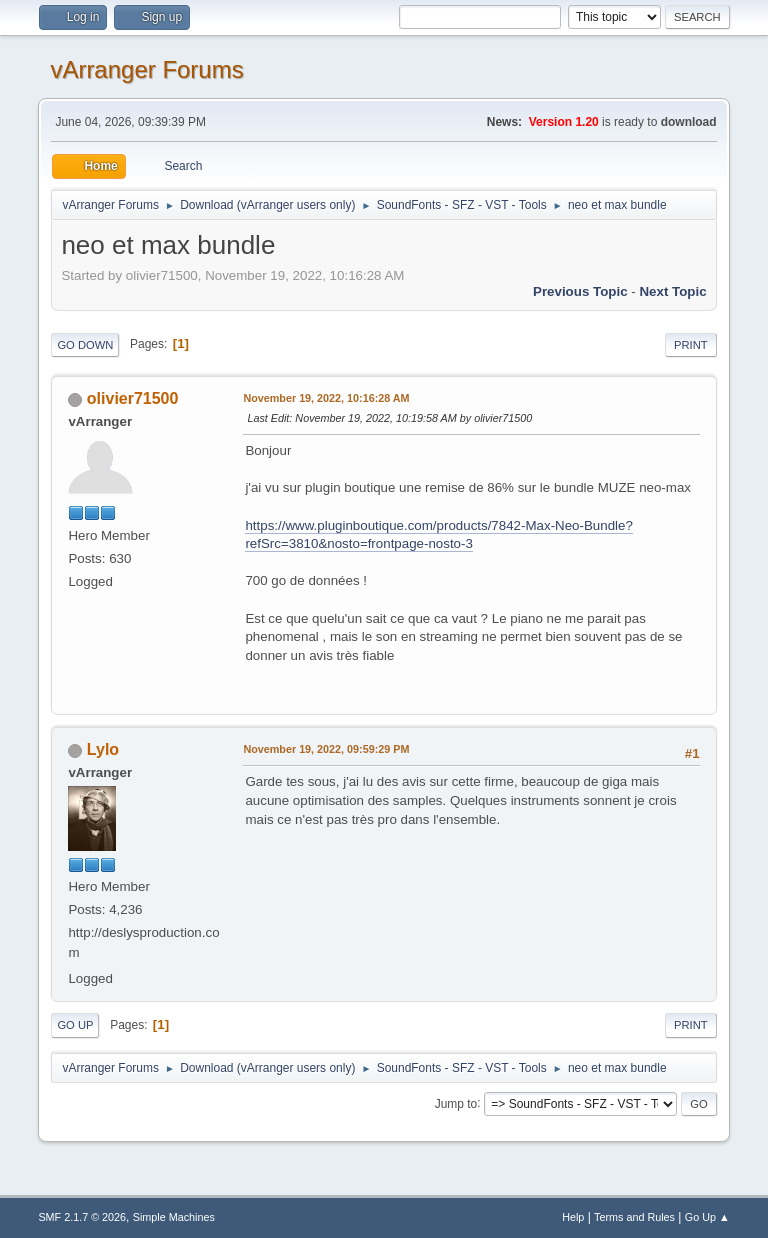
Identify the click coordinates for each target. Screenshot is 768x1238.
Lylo (103, 749)
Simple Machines (174, 1217)
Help (573, 1217)
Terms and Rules (634, 1217)
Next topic (672, 291)
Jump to (456, 1103)
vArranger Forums (146, 69)
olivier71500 (133, 398)
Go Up (75, 1025)
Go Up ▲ (707, 1217)
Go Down (85, 345)
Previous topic (580, 291)
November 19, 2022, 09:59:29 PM (326, 749)
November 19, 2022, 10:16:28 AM (326, 398)
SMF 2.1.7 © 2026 (82, 1217)
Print (691, 345)
